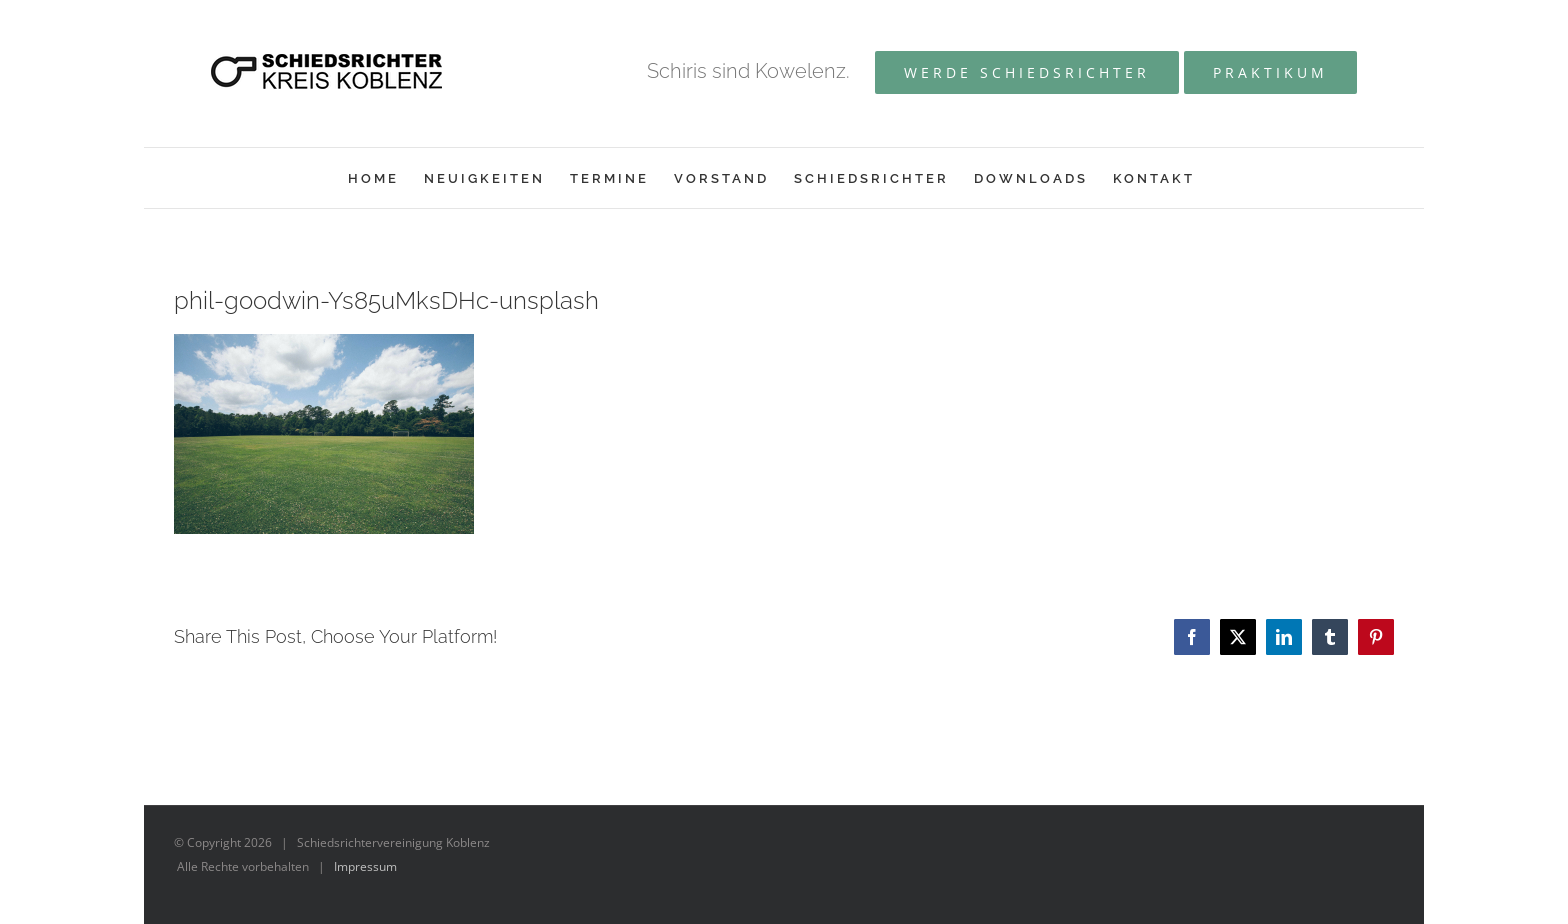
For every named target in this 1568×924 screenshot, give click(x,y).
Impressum (365, 866)
